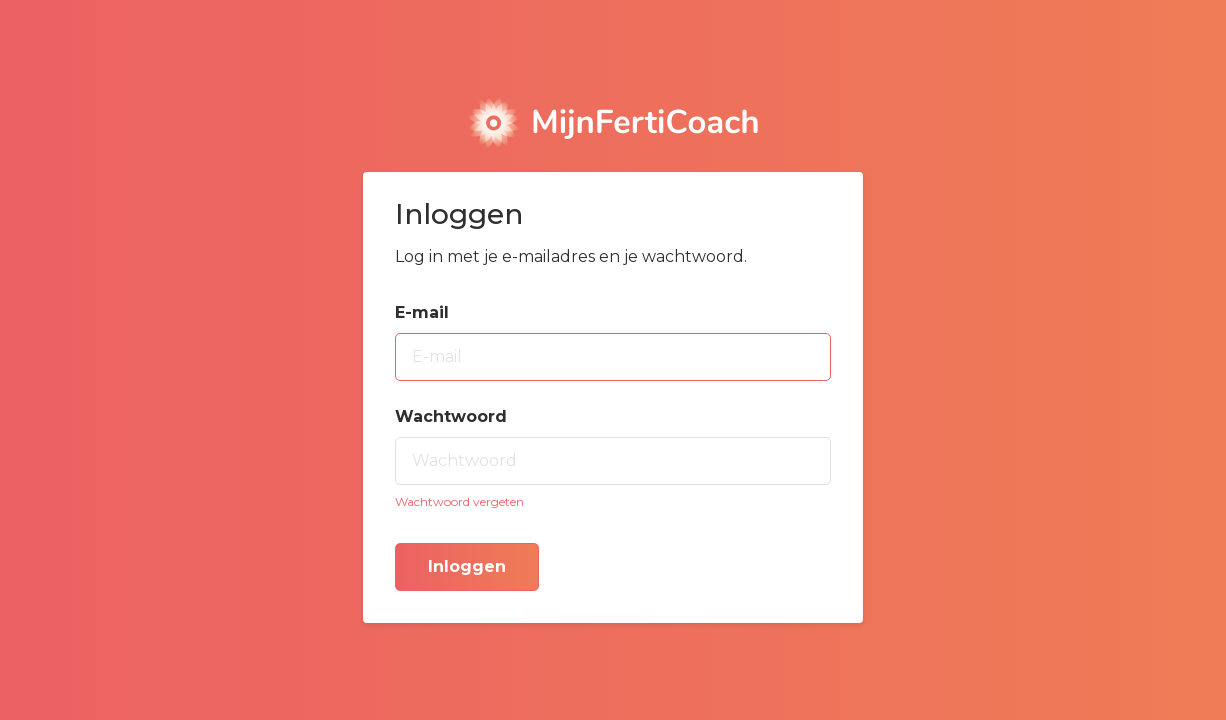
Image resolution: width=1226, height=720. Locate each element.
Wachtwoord (451, 416)
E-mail (422, 312)
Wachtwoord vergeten (459, 501)
